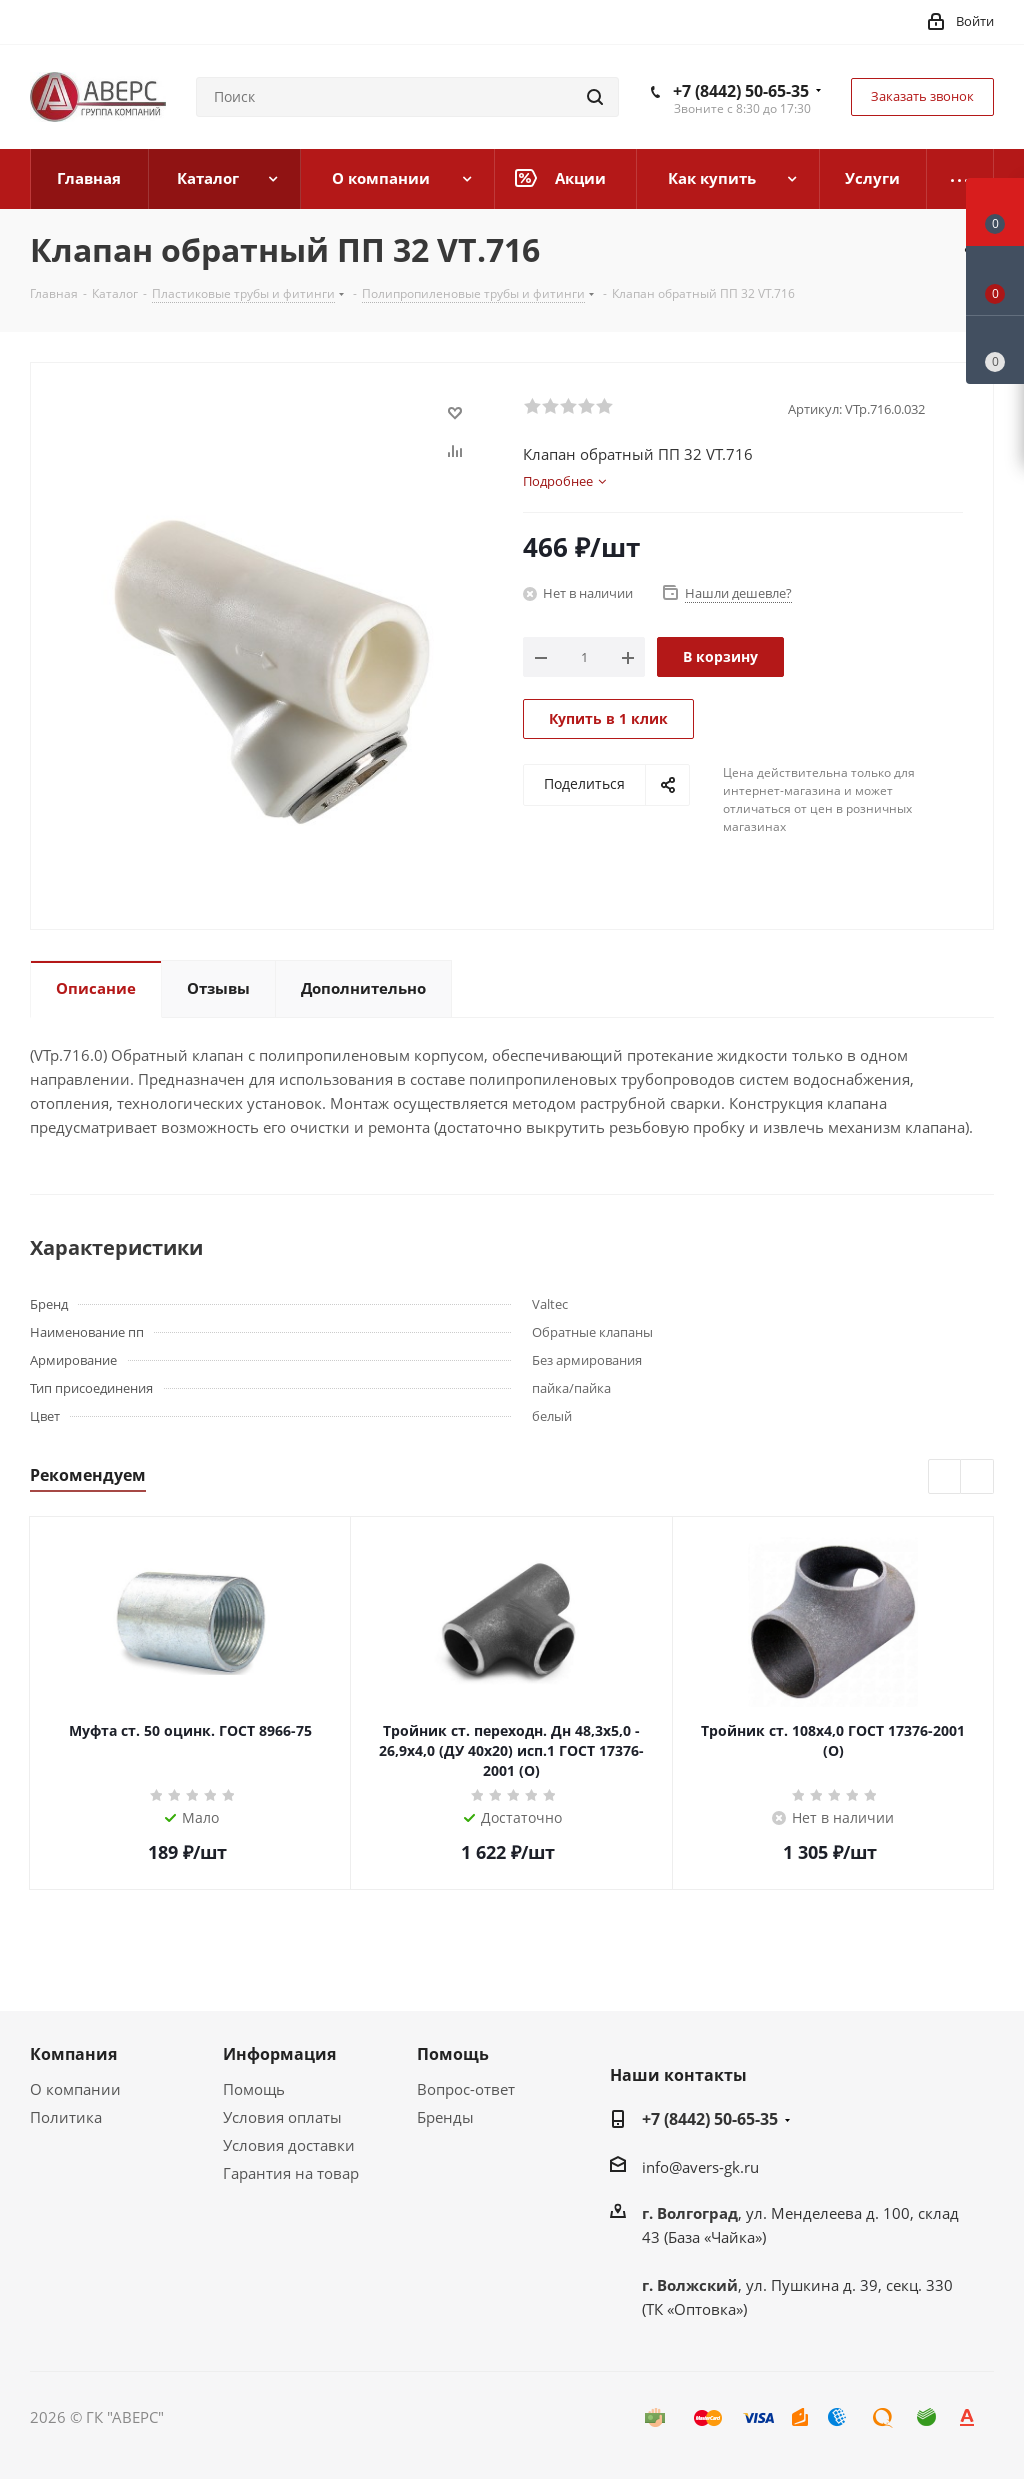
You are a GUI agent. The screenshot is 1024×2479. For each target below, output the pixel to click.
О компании (75, 2089)
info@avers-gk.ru (700, 2167)
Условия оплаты (282, 2117)
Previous (945, 1477)
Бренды (445, 2117)
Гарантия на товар (291, 2173)
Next (977, 1477)
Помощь (254, 2089)
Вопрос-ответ (466, 2089)
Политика (66, 2117)
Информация (279, 2054)
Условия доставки (289, 2145)
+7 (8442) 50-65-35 (741, 91)
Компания (73, 2054)
